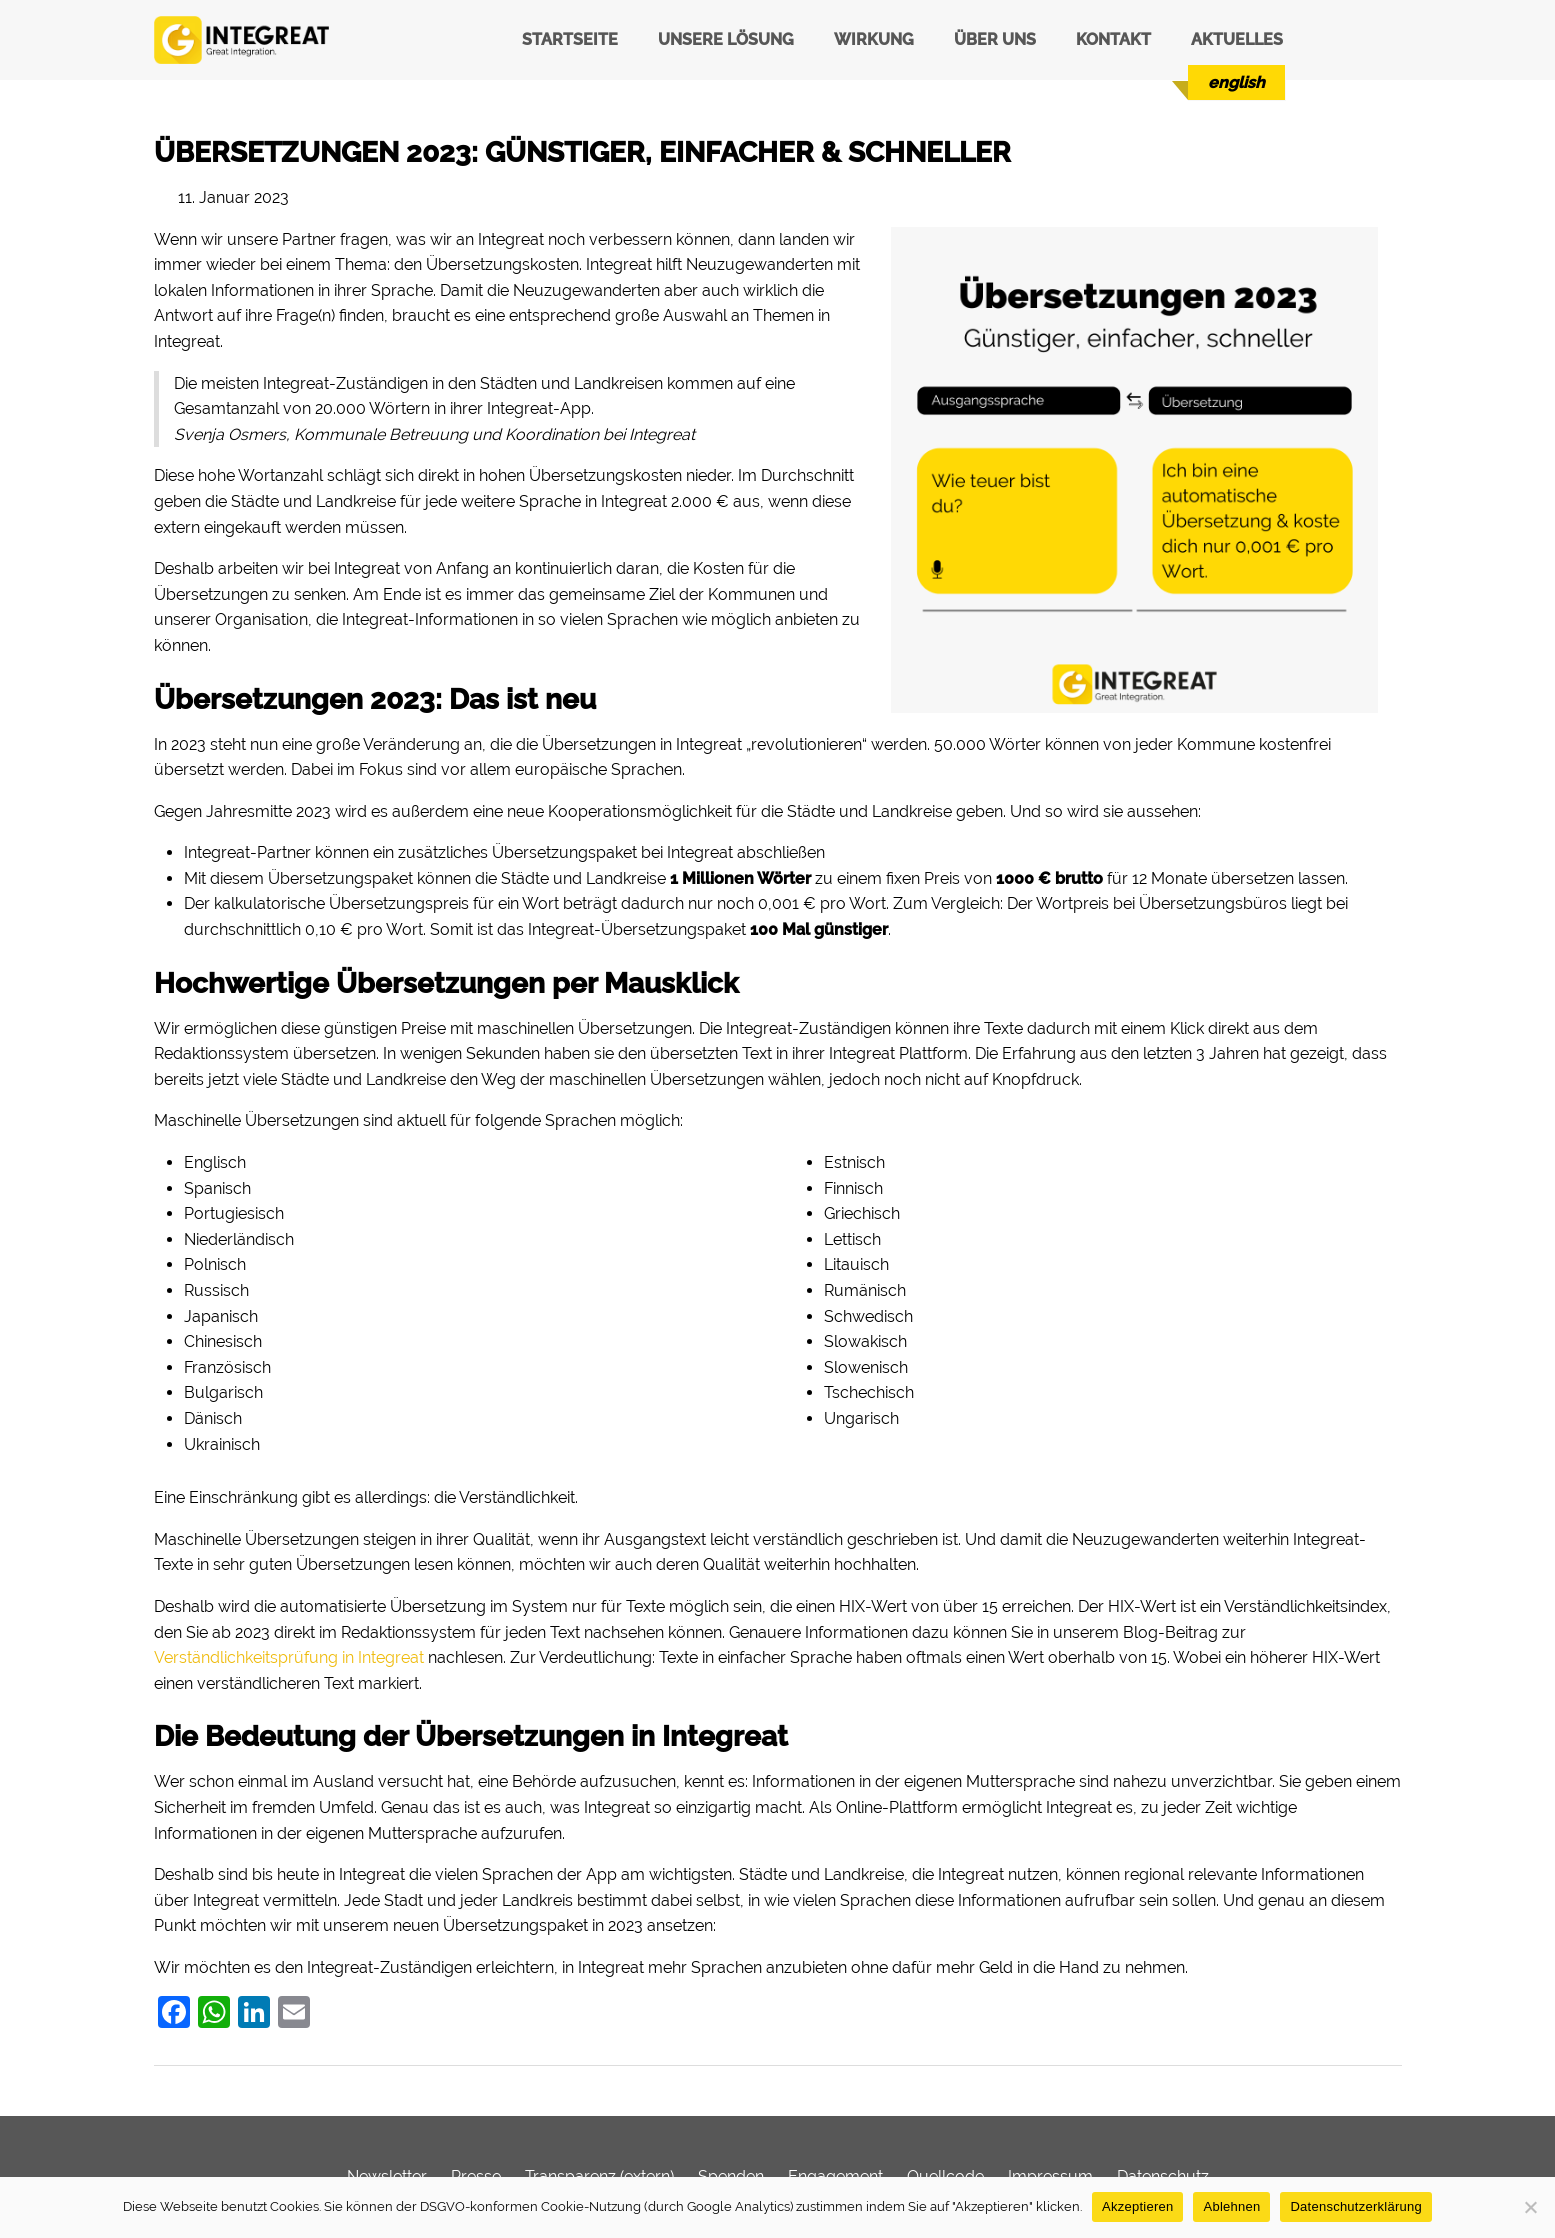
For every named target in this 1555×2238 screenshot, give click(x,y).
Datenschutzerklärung (1355, 2206)
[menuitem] (1236, 82)
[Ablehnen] (1530, 2207)
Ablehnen (1231, 2206)
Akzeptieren (1137, 2206)
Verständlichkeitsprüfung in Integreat (289, 1657)
